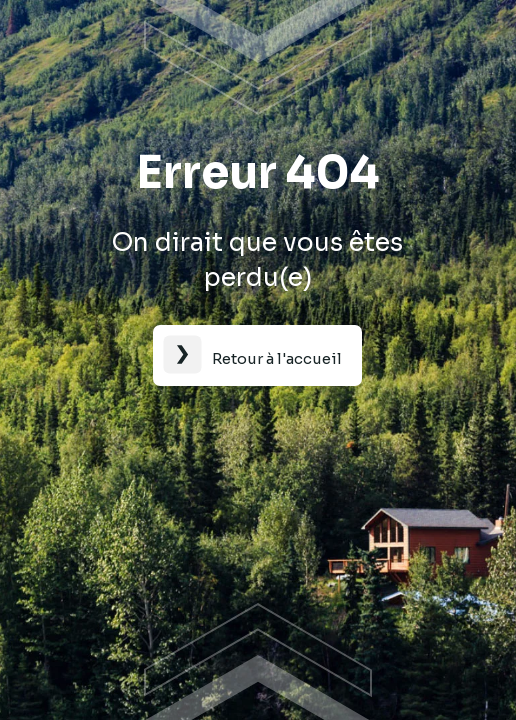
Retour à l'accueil (277, 358)
